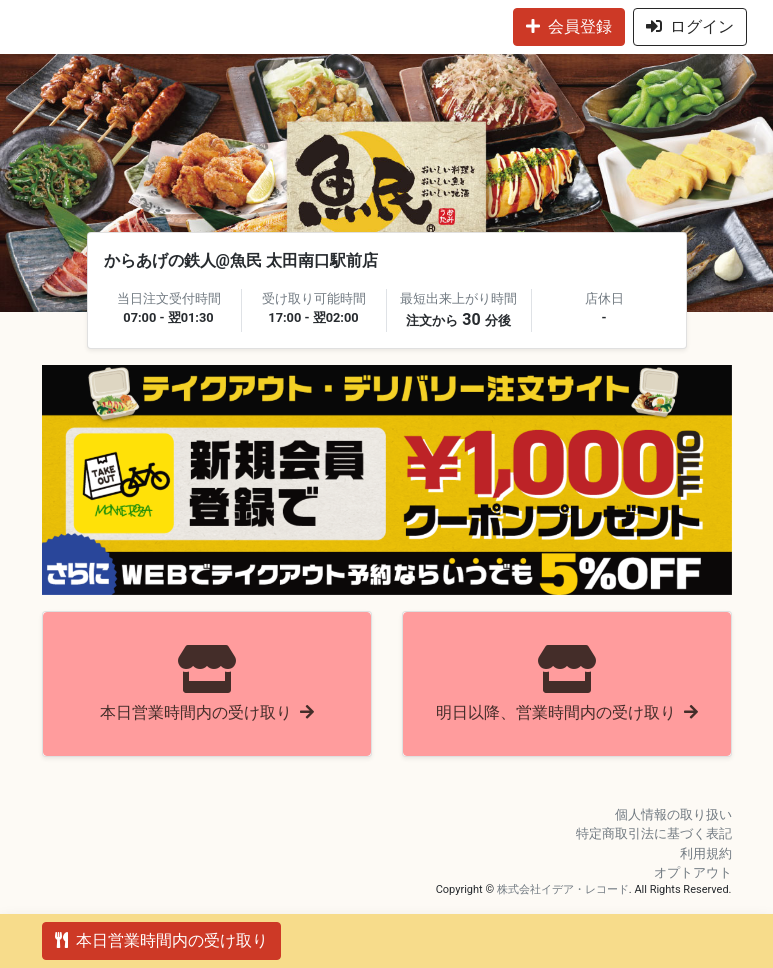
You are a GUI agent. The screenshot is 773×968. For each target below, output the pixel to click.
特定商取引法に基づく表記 (654, 833)
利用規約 (706, 853)
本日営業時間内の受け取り (161, 940)
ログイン (690, 26)
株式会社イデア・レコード (563, 889)
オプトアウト (693, 872)
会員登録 (569, 26)
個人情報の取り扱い (673, 814)
